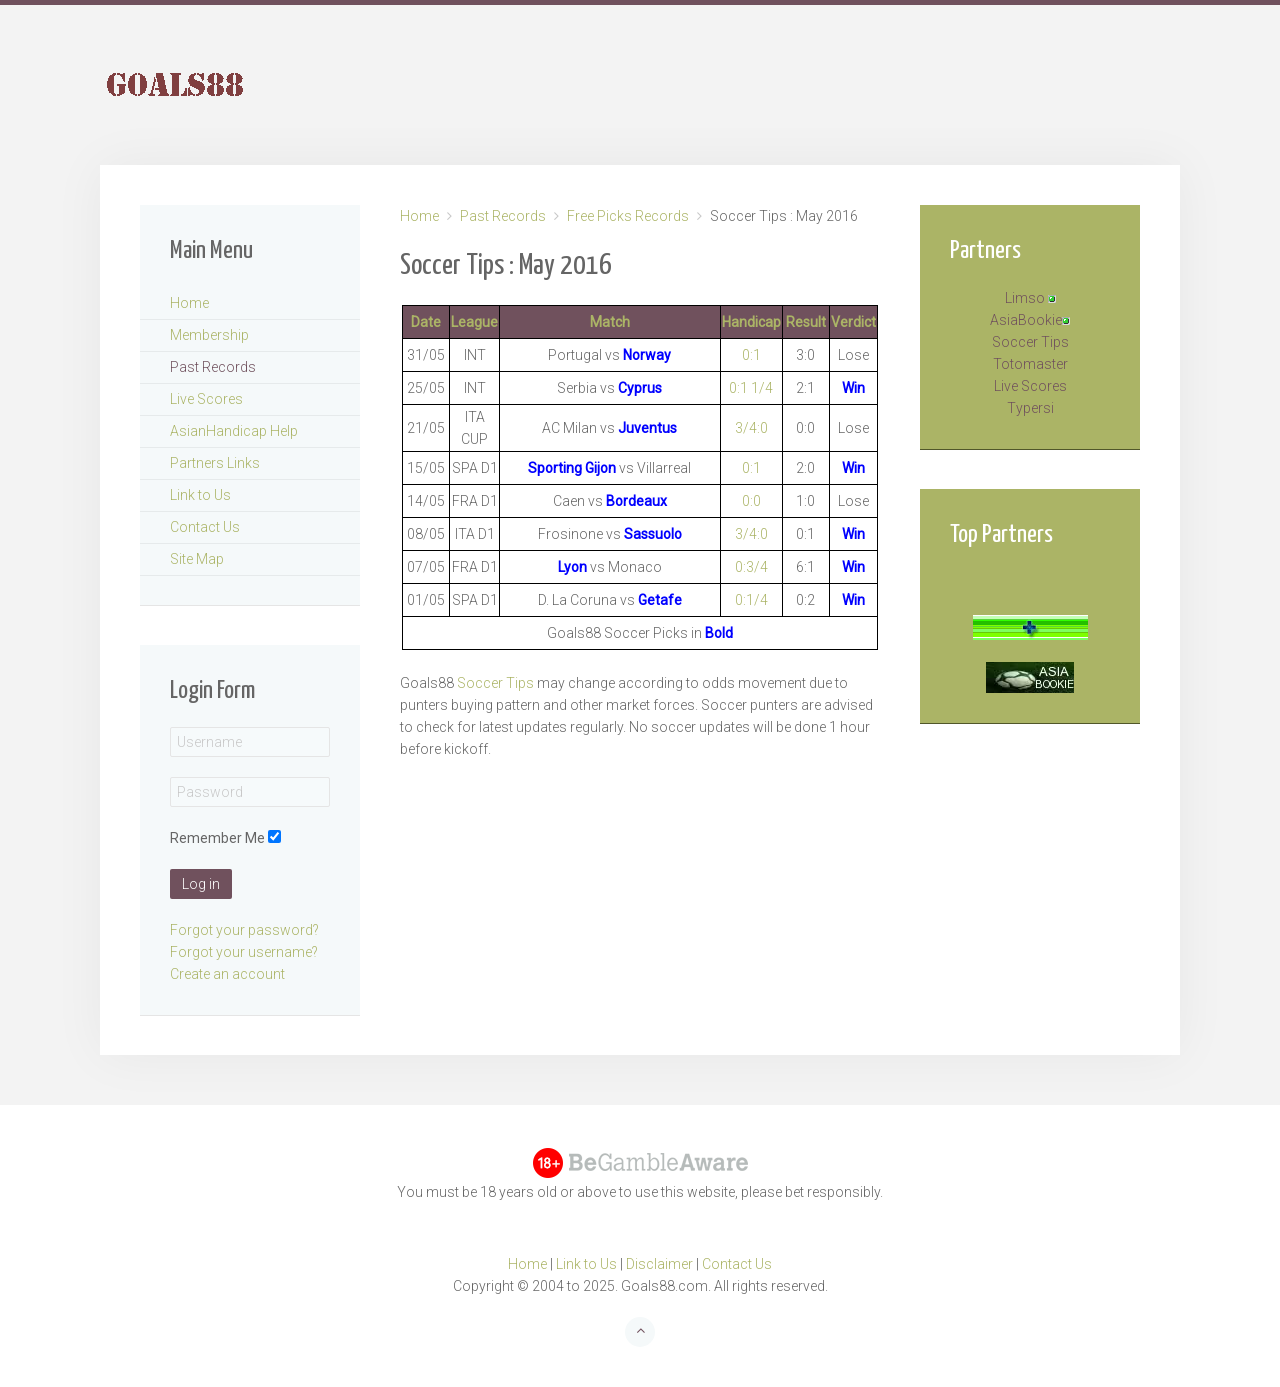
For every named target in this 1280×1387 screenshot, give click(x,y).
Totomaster (1030, 364)
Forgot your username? (244, 952)
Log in (201, 884)
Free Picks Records (628, 216)
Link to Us (200, 495)
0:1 (751, 355)
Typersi (1030, 408)
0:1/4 (751, 600)
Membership (209, 335)
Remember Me (217, 838)
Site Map (197, 559)
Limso (1025, 298)
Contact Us (205, 527)
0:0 (751, 501)
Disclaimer (659, 1264)
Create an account (227, 974)
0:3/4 (751, 567)
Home (419, 216)
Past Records (503, 216)
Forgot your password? (244, 930)
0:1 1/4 (751, 388)
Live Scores (206, 399)
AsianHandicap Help (234, 431)
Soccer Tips (495, 683)
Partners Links (215, 463)
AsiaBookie (1026, 320)
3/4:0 (751, 428)
